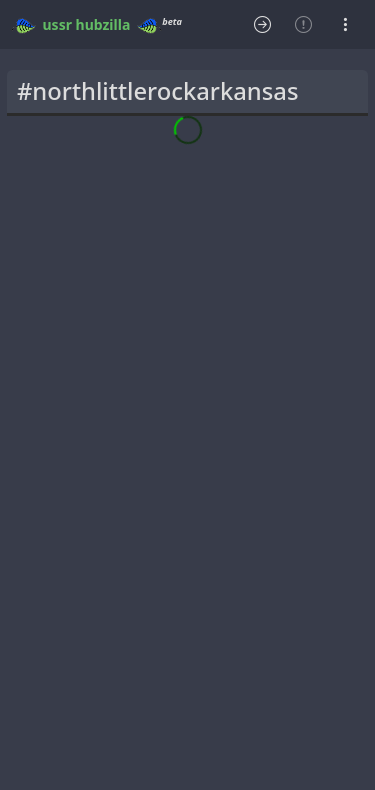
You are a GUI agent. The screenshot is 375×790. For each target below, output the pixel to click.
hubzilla (103, 24)
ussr (57, 24)
